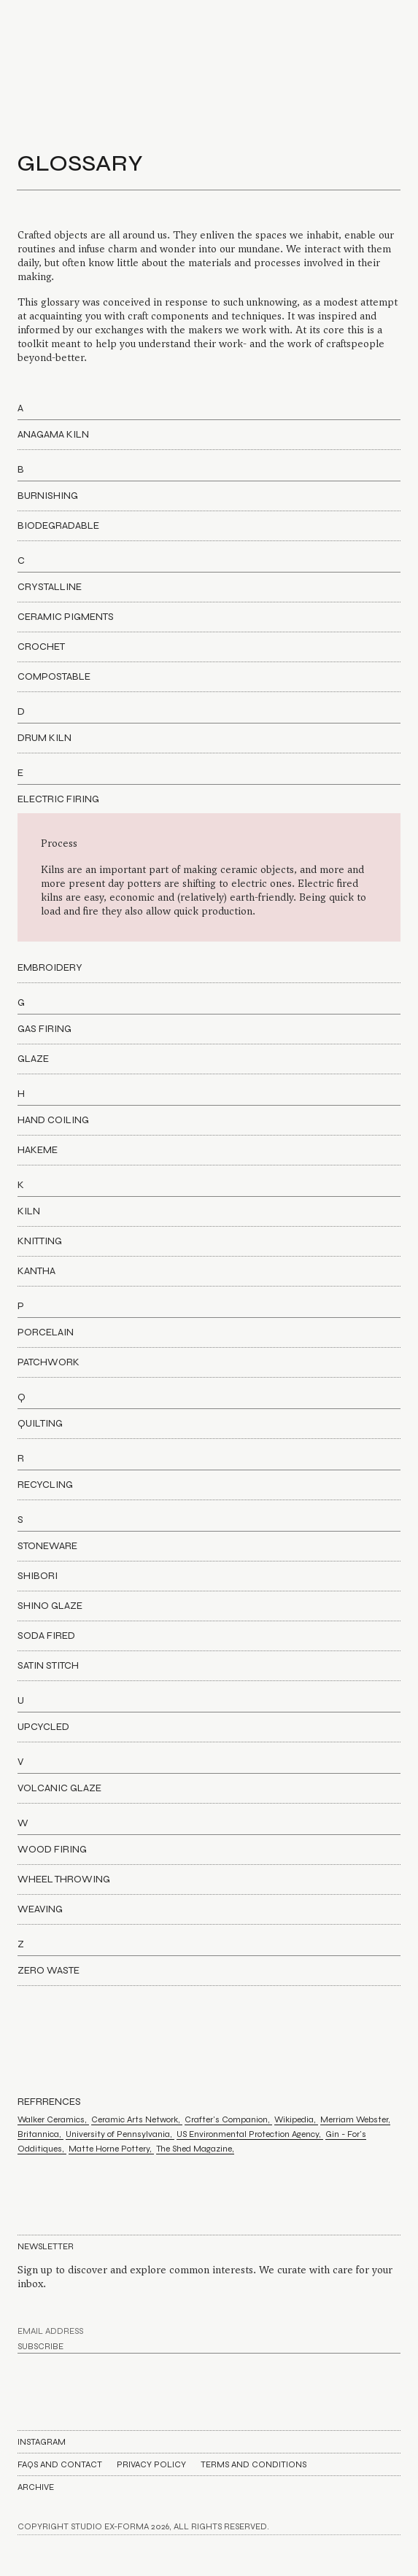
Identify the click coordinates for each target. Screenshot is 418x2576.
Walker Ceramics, (53, 2119)
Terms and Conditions (253, 2464)
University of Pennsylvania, (120, 2134)
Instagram (42, 2442)
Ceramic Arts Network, (136, 2119)
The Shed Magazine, (195, 2149)
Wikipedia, (296, 2119)
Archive (36, 2487)
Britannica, (40, 2134)
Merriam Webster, (355, 2119)
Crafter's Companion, (228, 2119)
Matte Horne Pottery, (111, 2149)
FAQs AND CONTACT (60, 2464)
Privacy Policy (151, 2464)
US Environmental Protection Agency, (250, 2134)
